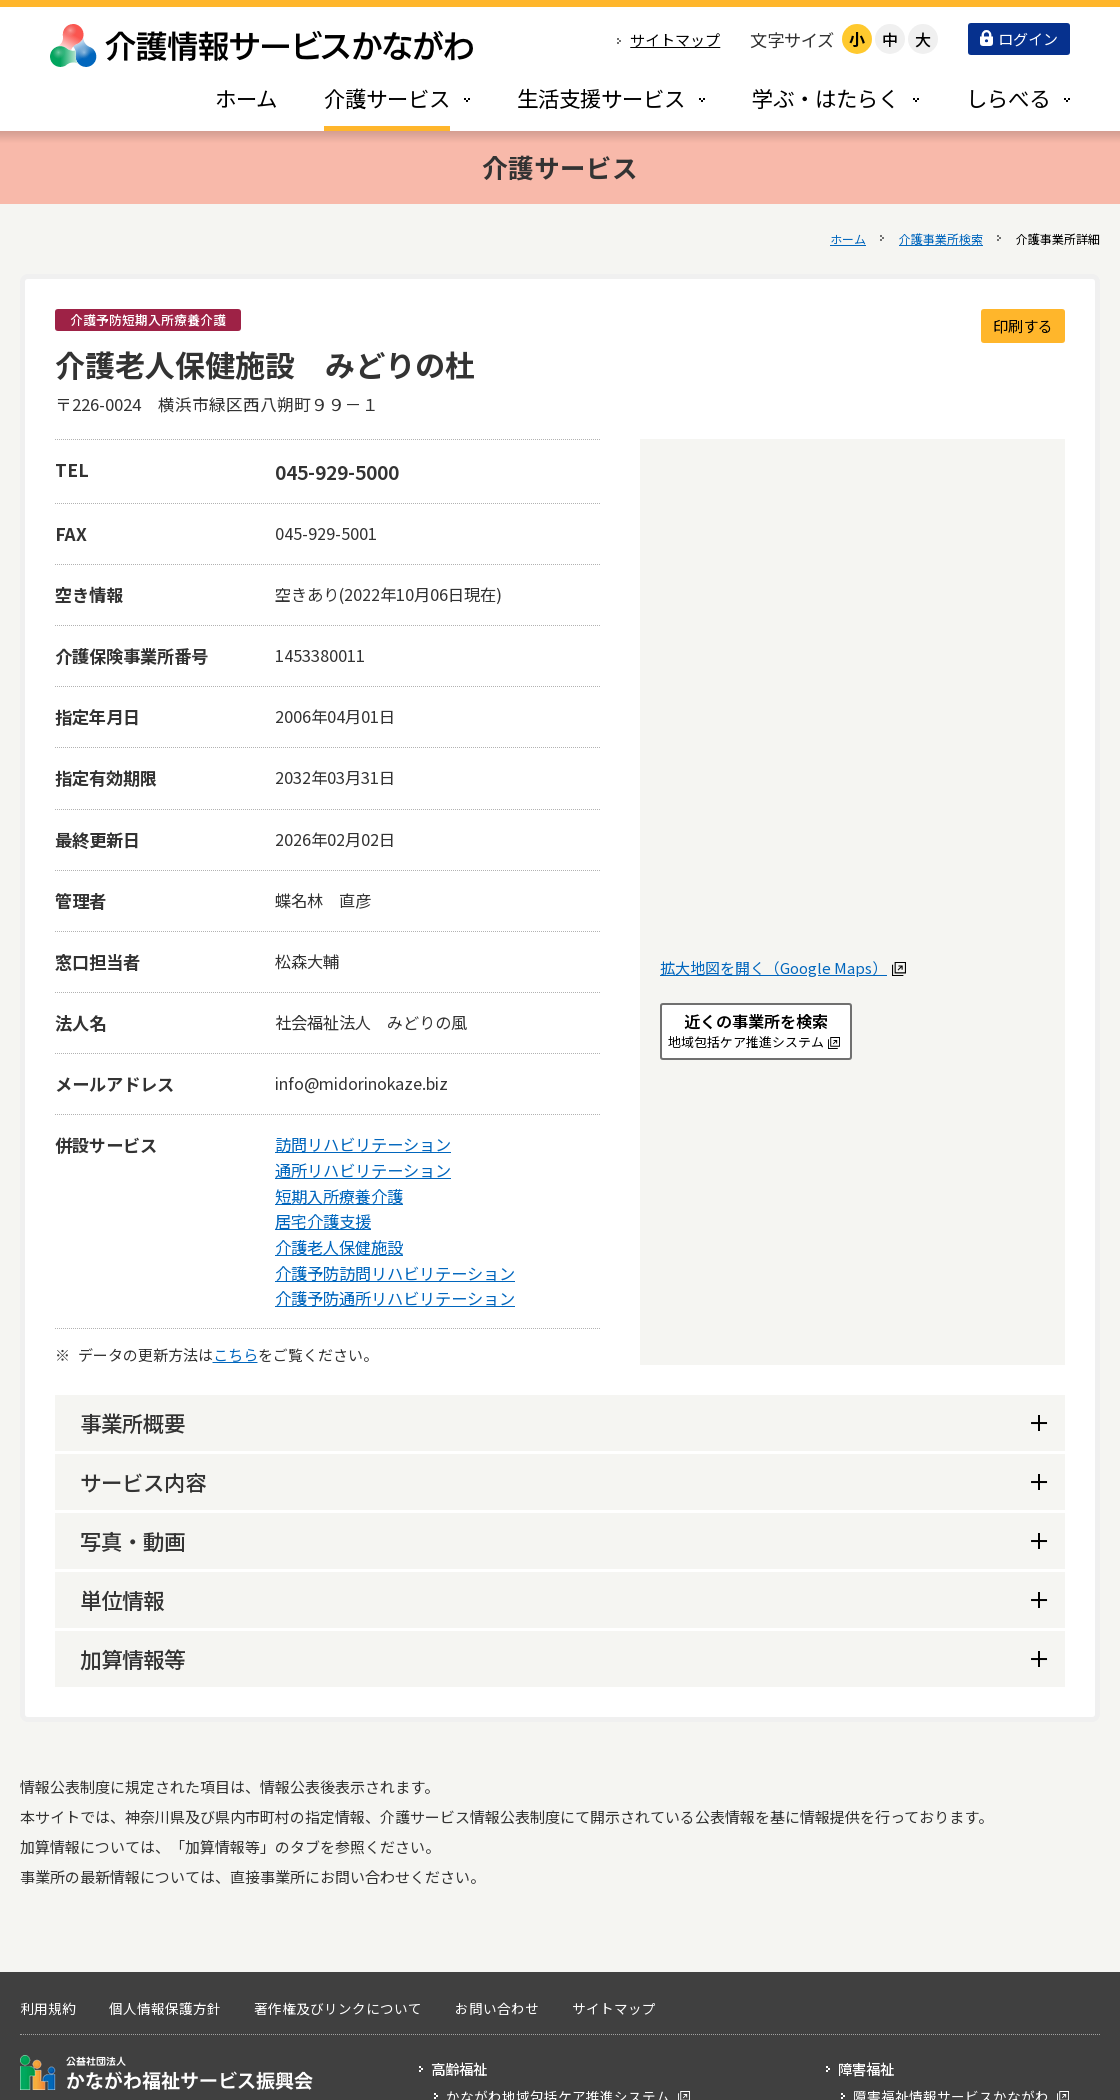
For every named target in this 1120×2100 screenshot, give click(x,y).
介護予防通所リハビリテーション (395, 1298)
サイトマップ (675, 39)
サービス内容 (143, 1481)
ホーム (848, 238)
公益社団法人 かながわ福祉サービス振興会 (166, 2072)
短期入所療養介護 (339, 1196)
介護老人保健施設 (339, 1247)
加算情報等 (132, 1658)
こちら (235, 1354)
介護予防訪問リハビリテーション (395, 1273)
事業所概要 (132, 1422)
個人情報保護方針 (165, 2008)
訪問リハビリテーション (363, 1144)
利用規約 (48, 2008)
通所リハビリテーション (363, 1170)
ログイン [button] (1019, 38)
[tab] (376, 97)
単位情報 (122, 1599)
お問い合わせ (497, 2008)
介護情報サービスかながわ (263, 45)
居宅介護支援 (323, 1221)
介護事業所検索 (941, 238)
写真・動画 (132, 1540)
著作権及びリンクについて (338, 2008)
